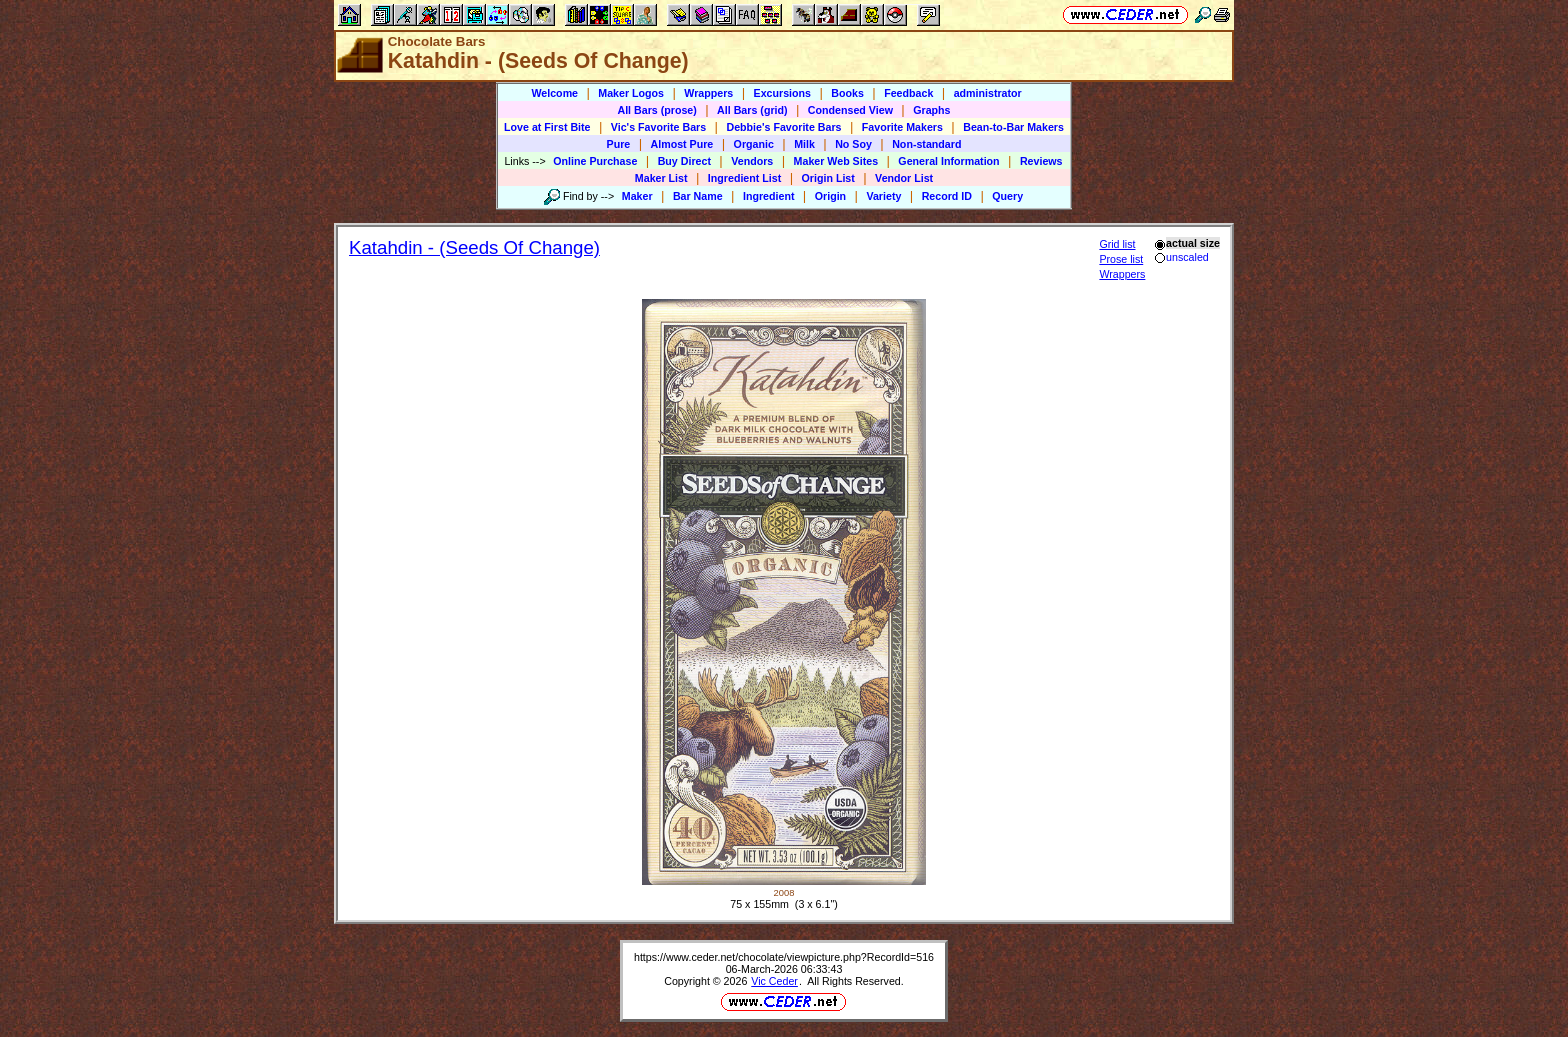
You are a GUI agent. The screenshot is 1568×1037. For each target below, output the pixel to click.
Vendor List (904, 178)
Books (847, 93)
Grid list (1117, 244)
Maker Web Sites (836, 161)
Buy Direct (684, 161)
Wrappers (708, 93)
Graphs (931, 110)
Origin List (828, 178)
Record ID (947, 196)
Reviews (1041, 161)
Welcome (554, 93)
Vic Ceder (774, 981)
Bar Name (698, 196)
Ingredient (769, 196)
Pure (619, 144)
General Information (948, 161)
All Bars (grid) (752, 110)
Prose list (1121, 259)
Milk (804, 144)
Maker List (661, 178)
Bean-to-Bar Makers (1013, 127)
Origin (830, 196)
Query (1007, 196)
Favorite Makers (902, 127)
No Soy (853, 144)
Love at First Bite (547, 127)
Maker (637, 196)
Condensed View (850, 110)
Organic (754, 144)
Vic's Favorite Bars (658, 127)
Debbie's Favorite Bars (783, 127)
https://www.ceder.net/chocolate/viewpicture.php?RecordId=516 (784, 957)
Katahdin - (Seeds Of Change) (474, 247)
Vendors (752, 161)
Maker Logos (631, 93)
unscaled (1181, 257)
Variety (883, 196)
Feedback (908, 93)
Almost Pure (682, 144)
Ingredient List (744, 178)
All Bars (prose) (656, 110)
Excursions (782, 93)
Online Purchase (595, 161)
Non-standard (926, 144)
